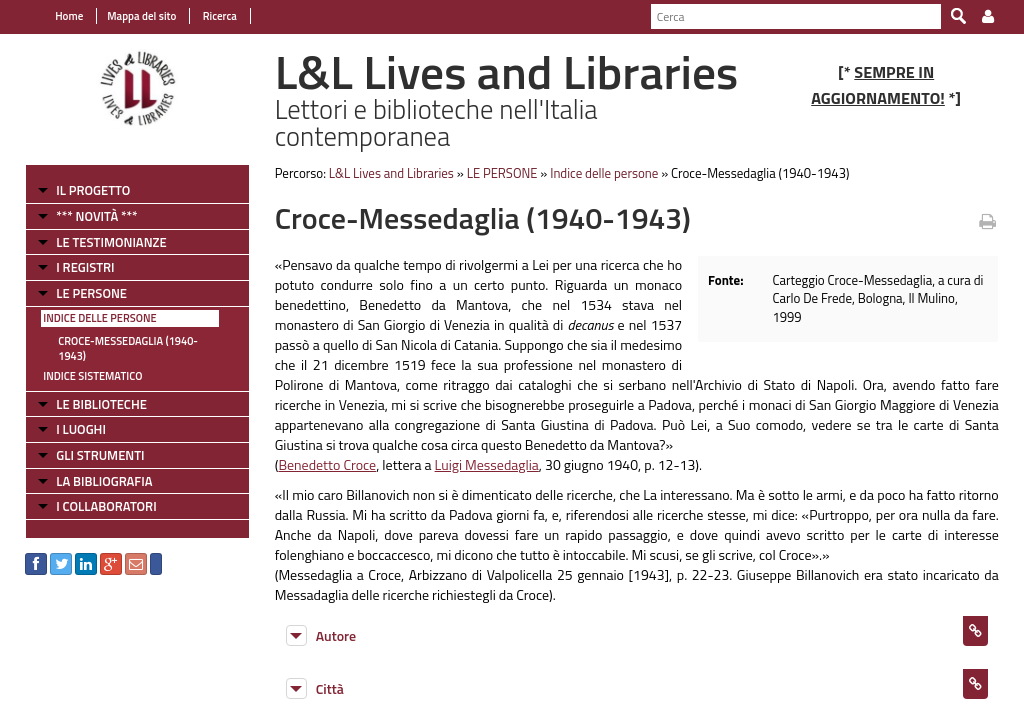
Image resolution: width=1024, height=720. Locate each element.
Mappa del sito (141, 16)
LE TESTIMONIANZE (111, 242)
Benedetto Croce (327, 464)
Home (69, 16)
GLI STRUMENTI (100, 455)
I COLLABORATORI (106, 506)
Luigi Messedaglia (487, 464)
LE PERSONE (91, 293)
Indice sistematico (92, 376)
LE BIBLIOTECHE (101, 404)
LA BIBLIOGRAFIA (104, 481)
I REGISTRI (85, 267)
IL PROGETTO (93, 190)
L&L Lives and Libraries (391, 173)
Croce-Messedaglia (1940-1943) (128, 348)
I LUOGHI (81, 429)
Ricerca (218, 16)
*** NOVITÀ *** (96, 216)
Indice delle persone (99, 318)
